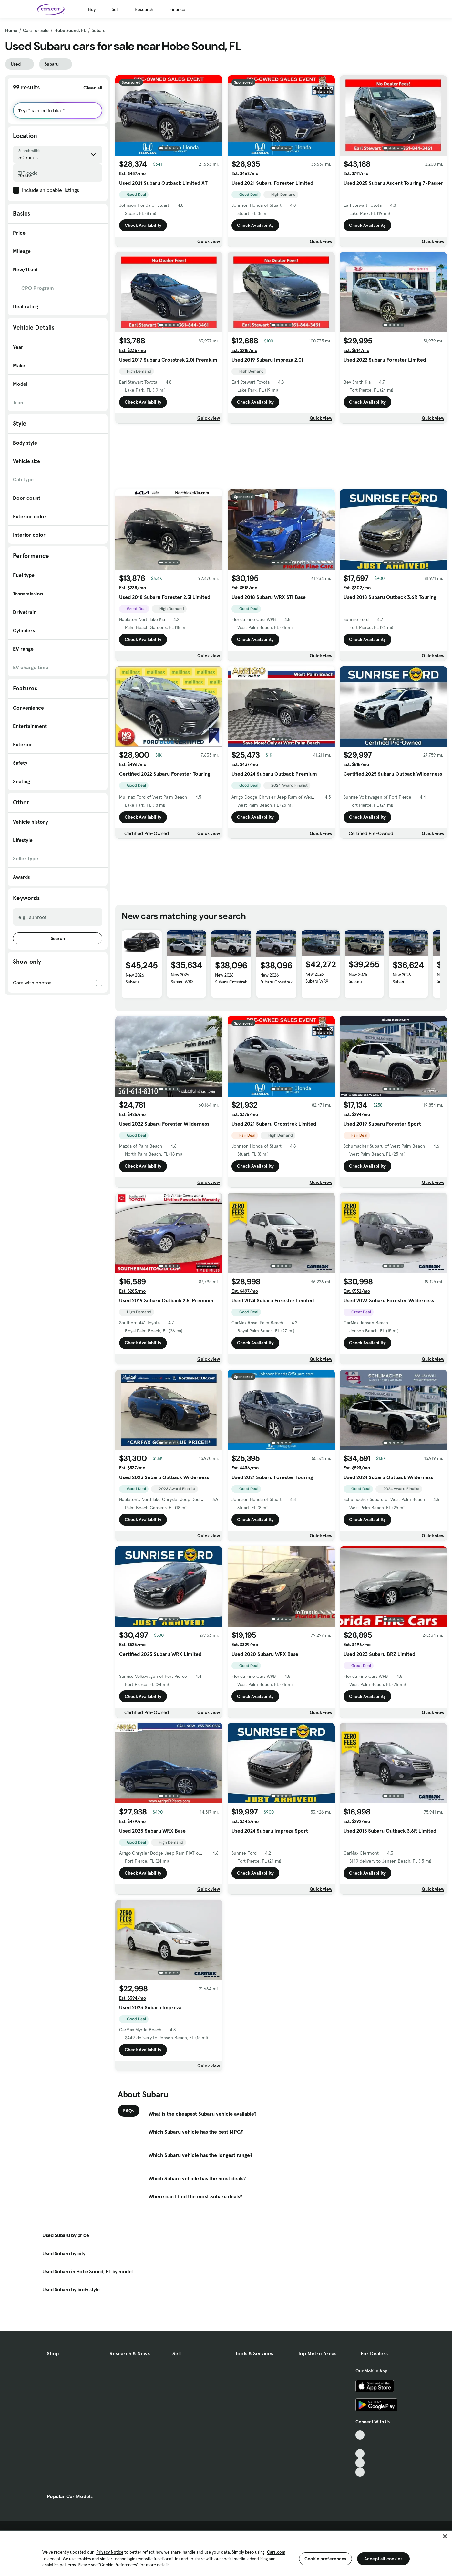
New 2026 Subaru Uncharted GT (139, 982)
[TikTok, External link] (360, 2435)
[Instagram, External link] (360, 2462)
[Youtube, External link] (360, 2453)
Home (11, 30)
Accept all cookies (383, 2558)
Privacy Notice (109, 2552)
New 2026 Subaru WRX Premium (182, 981)
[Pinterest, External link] (360, 2472)
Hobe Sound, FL (70, 30)
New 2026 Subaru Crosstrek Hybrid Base (231, 982)
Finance (177, 9)
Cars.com (276, 2552)
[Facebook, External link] (360, 2444)
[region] (226, 2553)
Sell (115, 9)
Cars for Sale (36, 30)
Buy (92, 9)
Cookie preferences (325, 2558)
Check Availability (143, 225)
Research (144, 9)
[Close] (445, 2536)
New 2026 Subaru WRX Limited (316, 981)
